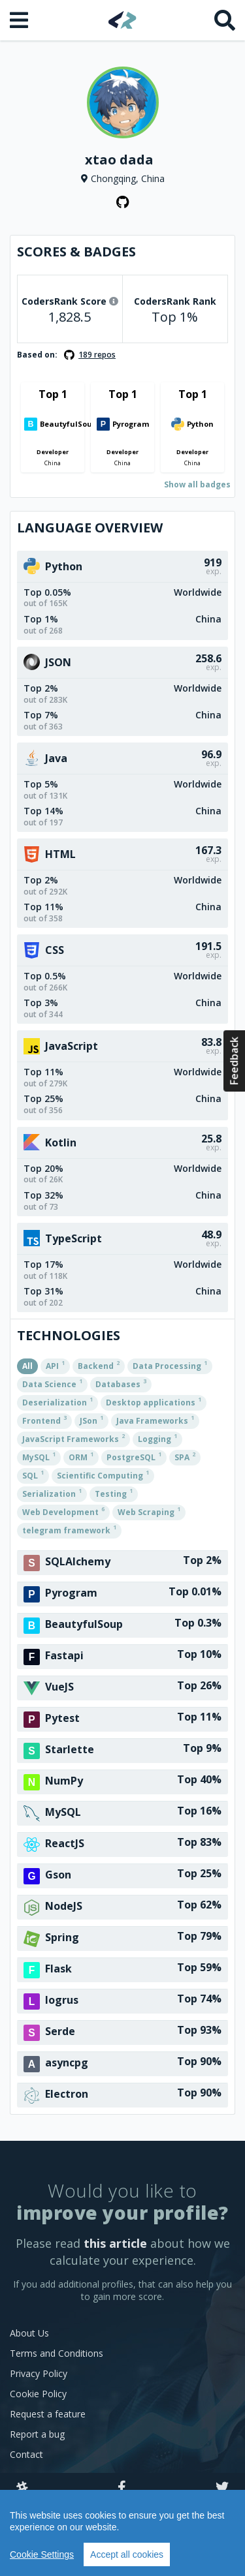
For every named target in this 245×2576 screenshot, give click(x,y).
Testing (114, 1492)
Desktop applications (153, 1401)
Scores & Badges (76, 251)
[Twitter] (222, 2488)
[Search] (224, 20)
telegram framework (69, 1529)
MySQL (39, 1456)
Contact (26, 2454)
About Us (29, 2333)
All (27, 1366)
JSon (91, 1419)
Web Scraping (149, 1511)
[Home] (122, 20)
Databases (120, 1383)
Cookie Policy (38, 2393)
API (55, 1365)
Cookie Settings (42, 2554)
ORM (81, 1456)
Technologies (68, 1335)
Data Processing (170, 1365)
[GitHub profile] (122, 202)
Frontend (44, 1419)
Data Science (52, 1383)
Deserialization (57, 1401)
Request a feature (48, 2414)
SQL (33, 1474)
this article (115, 2243)
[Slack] (22, 2488)
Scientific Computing (103, 1474)
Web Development (63, 1511)
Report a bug (37, 2434)
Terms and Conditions (56, 2353)
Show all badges (197, 484)
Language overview (90, 527)
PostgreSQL (133, 1456)
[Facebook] (122, 2488)
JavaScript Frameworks (73, 1438)
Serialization (52, 1492)
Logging (157, 1438)
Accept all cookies (126, 2554)
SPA (184, 1456)
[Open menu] (20, 20)
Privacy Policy (38, 2373)
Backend (99, 1365)
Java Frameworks (155, 1419)
